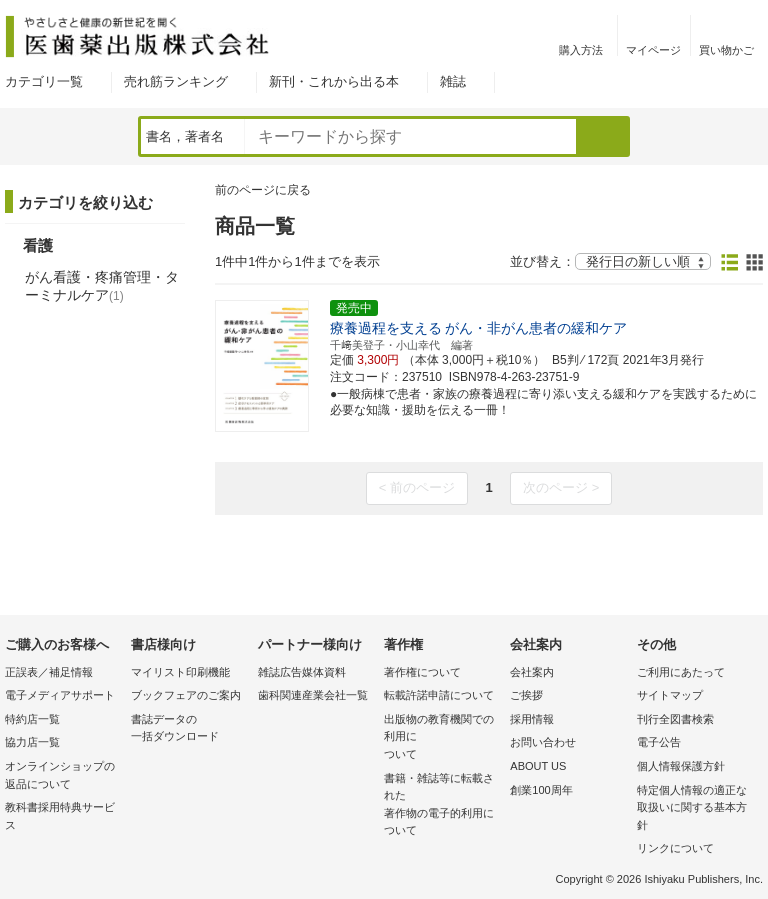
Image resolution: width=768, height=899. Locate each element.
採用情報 (532, 719)
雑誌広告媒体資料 (302, 672)
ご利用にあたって (681, 672)
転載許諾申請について (439, 695)
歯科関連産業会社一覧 (313, 695)
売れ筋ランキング (176, 81)
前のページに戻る (263, 190)
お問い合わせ (543, 742)
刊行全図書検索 (675, 719)
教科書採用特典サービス (60, 816)
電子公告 (659, 742)
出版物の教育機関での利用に (442, 738)
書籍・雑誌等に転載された (442, 806)
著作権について (422, 672)
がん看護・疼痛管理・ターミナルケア (102, 286)
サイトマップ (670, 695)
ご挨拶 (526, 695)
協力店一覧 (32, 742)
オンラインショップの (63, 776)
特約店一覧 (32, 719)
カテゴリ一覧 (44, 81)
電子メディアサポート (60, 695)
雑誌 (453, 81)
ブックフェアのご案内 (186, 695)
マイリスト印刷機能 (180, 672)
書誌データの (189, 729)
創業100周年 (541, 790)
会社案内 (532, 672)
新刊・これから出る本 (334, 81)
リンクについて (675, 848)
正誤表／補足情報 (49, 672)
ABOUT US (538, 766)
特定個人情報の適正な (695, 809)
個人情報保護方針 (681, 766)
